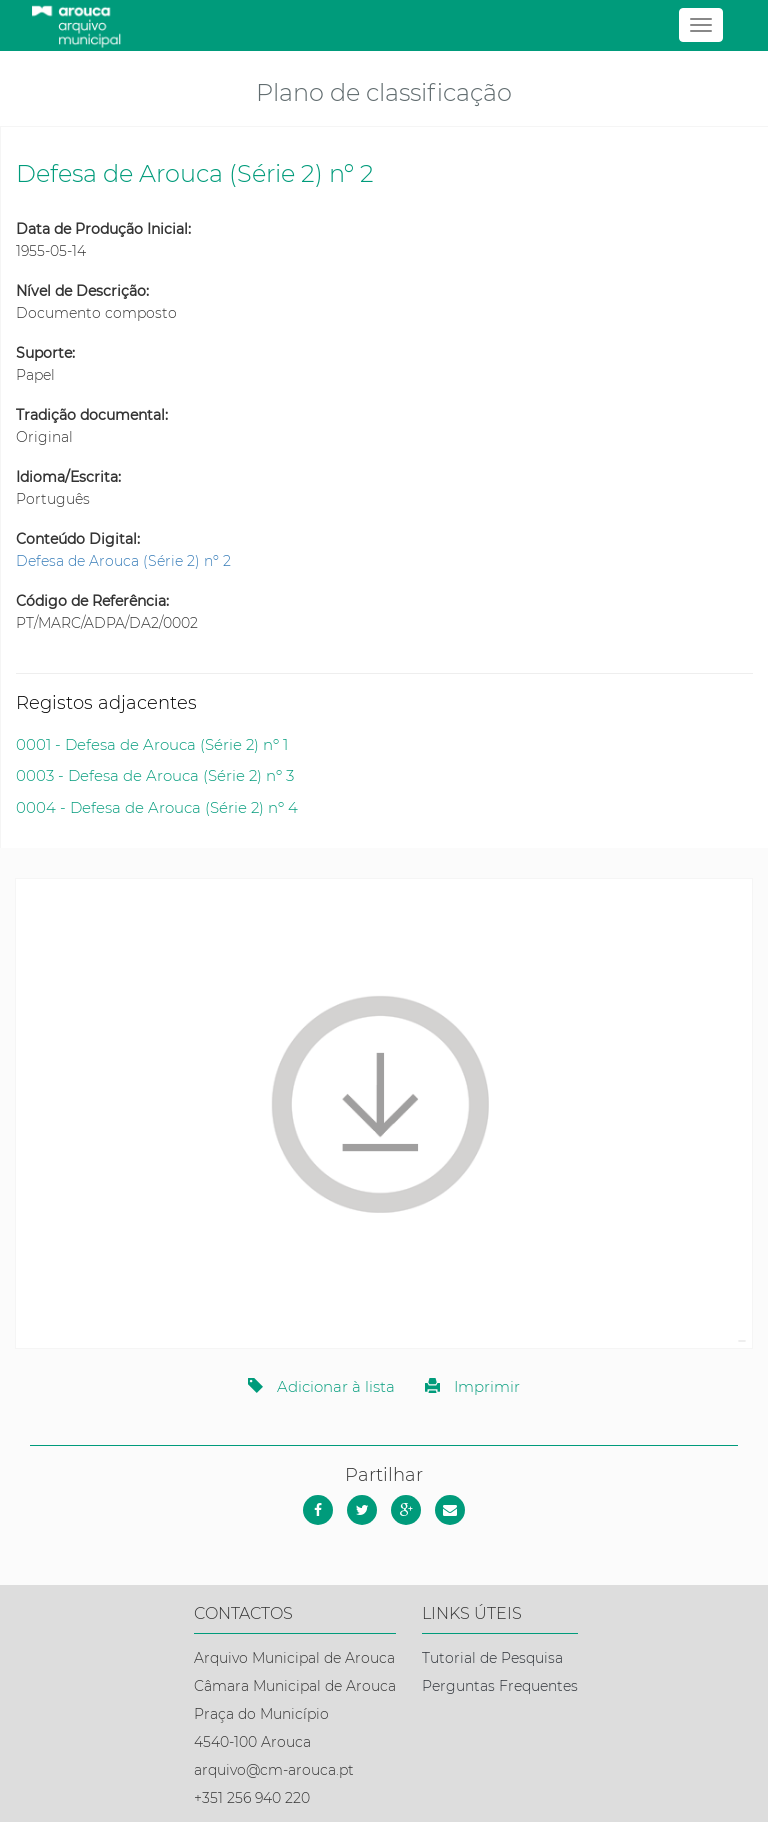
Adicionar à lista (321, 1386)
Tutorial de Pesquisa (492, 1658)
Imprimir (472, 1386)
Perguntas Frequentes (500, 1686)
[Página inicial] (383, 25)
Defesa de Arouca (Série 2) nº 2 (123, 561)
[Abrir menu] (701, 25)
